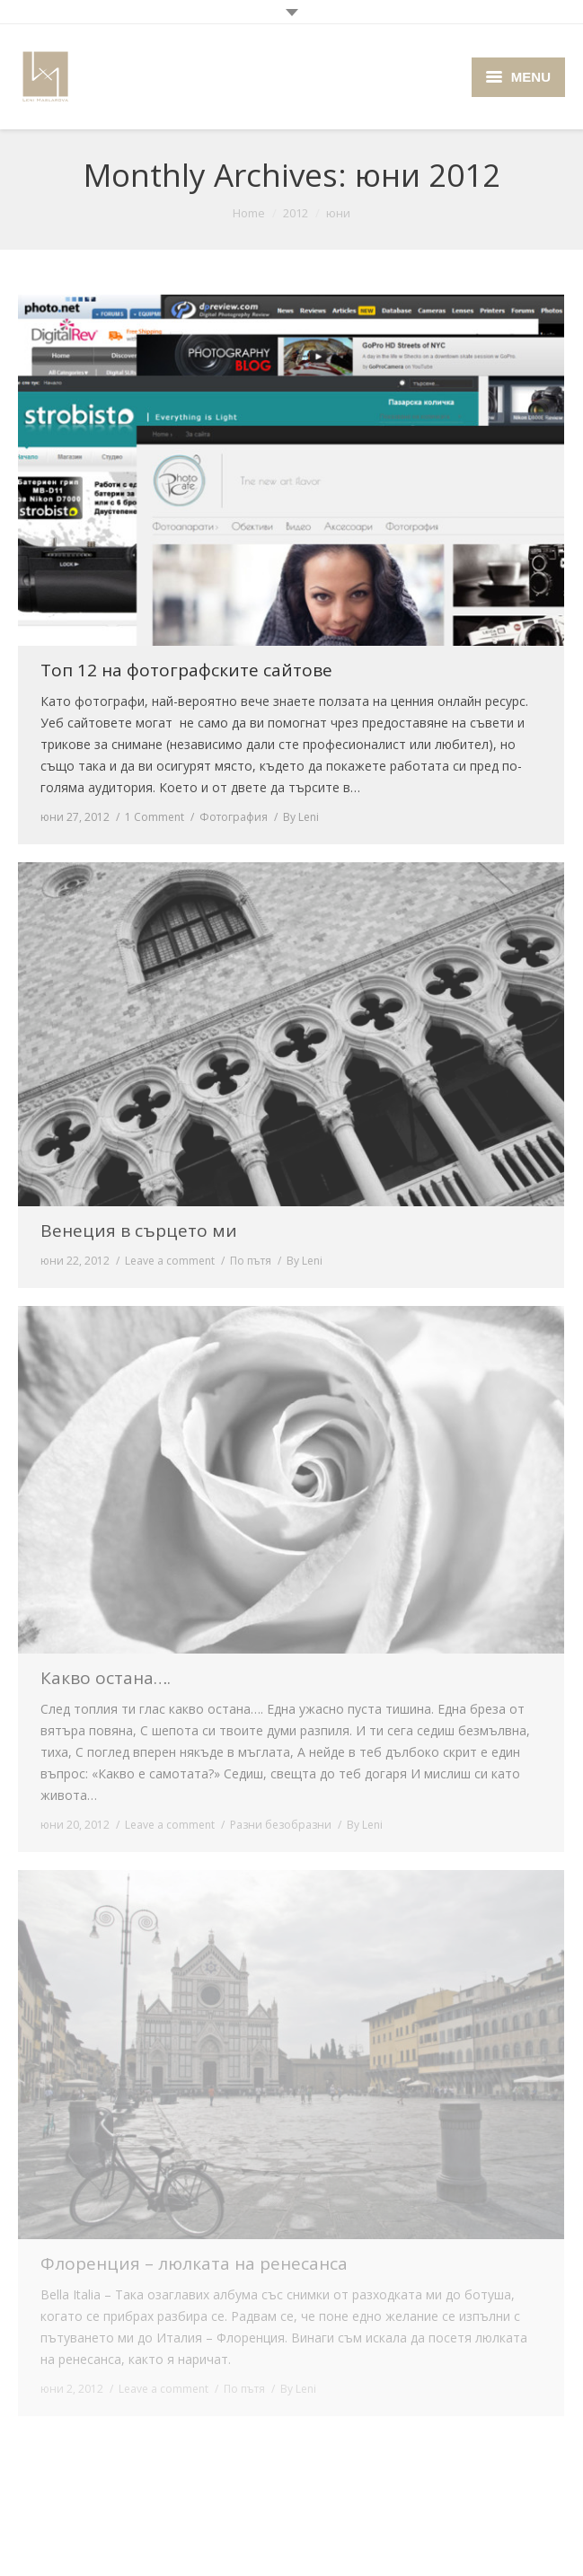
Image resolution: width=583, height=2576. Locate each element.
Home (249, 213)
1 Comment (154, 817)
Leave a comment (170, 1260)
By (301, 817)
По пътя (250, 1260)
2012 (295, 213)
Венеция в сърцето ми (138, 1231)
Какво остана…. (105, 1678)
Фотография (233, 817)
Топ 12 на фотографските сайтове (186, 670)
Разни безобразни (280, 1824)
